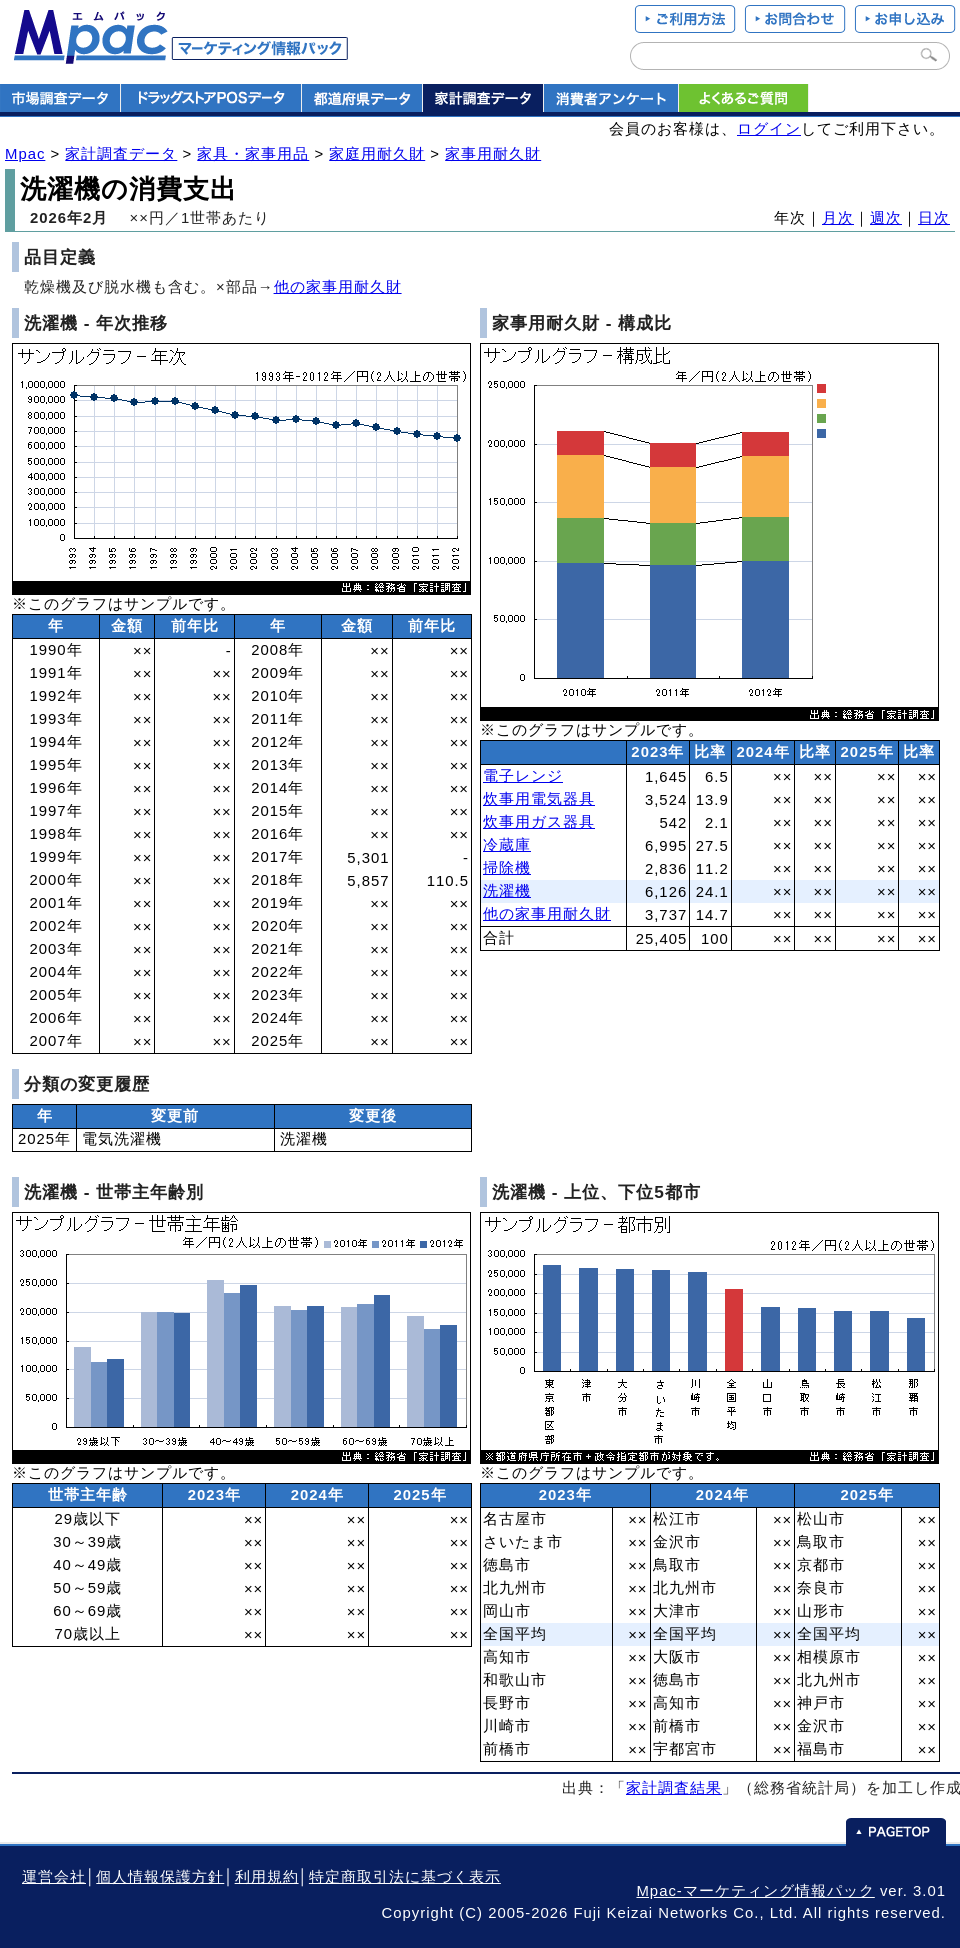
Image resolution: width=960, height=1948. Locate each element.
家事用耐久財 (493, 154)
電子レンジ (523, 776)
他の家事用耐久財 (338, 287)
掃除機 (507, 868)
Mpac (25, 154)
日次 (934, 218)
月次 (838, 218)
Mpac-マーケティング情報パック (755, 1891)
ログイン (769, 129)
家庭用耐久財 (377, 154)
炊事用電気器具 (539, 799)
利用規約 (267, 1877)
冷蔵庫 (507, 845)
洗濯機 (507, 891)
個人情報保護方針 (160, 1877)
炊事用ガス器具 (539, 822)
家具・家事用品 (253, 154)
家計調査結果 (674, 1788)
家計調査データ (121, 154)
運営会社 (54, 1877)
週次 (886, 218)
